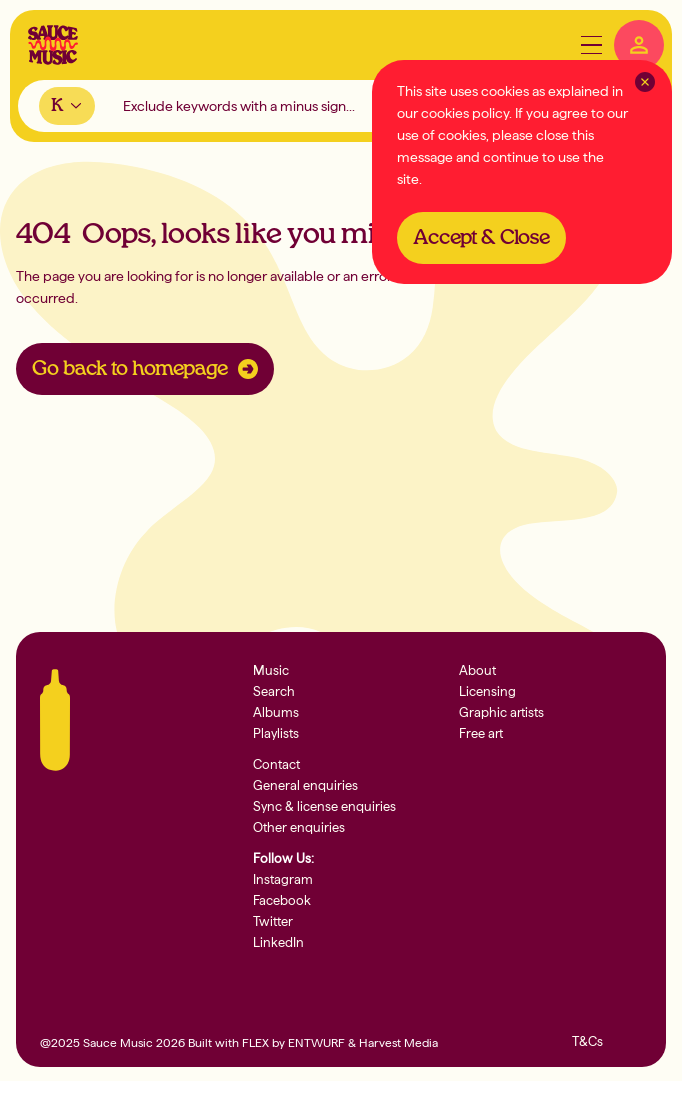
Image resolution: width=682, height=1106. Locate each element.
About (477, 670)
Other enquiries (299, 827)
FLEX (255, 1043)
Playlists (276, 733)
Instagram (283, 879)
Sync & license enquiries (324, 806)
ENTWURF (316, 1043)
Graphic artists (501, 712)
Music (271, 670)
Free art (481, 733)
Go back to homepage (145, 369)
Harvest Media (398, 1043)
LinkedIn (278, 942)
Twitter (273, 921)
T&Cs (587, 1041)
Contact (276, 764)
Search (274, 691)
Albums (276, 712)
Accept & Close (481, 238)
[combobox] (67, 106)
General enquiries (305, 785)
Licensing (487, 691)
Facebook (282, 900)
